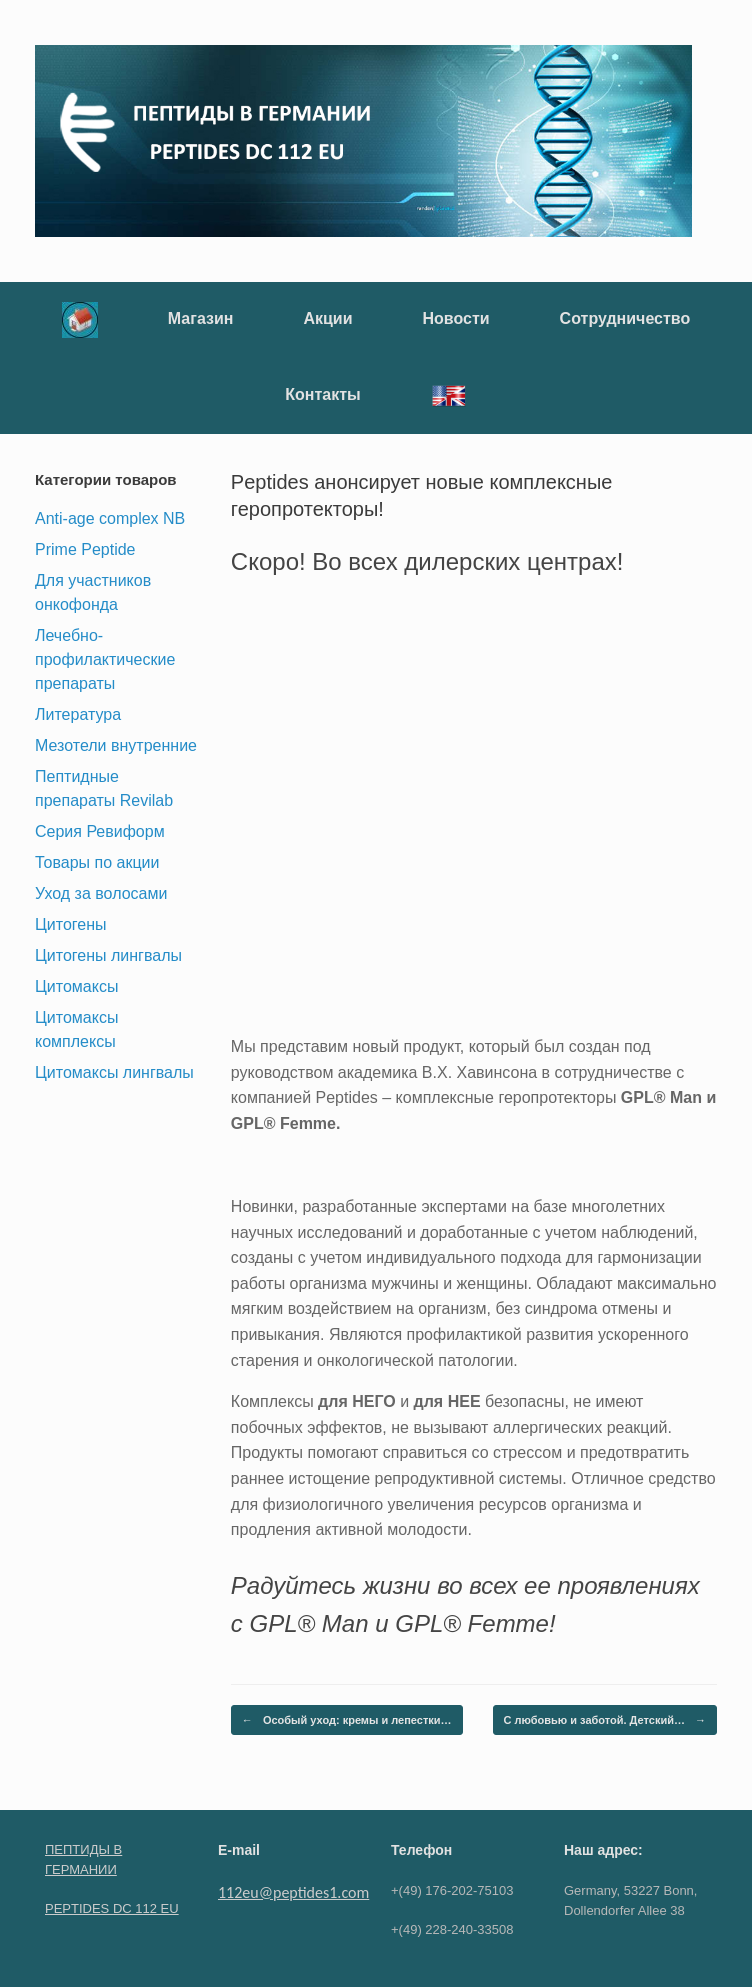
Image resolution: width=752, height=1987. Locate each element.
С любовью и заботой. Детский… (605, 1720)
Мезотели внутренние (116, 745)
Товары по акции (97, 862)
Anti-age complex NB (110, 518)
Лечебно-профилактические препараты (105, 659)
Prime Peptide (85, 549)
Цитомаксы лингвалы (114, 1072)
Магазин (201, 318)
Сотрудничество (625, 318)
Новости (456, 318)
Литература (78, 714)
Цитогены (71, 924)
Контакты (322, 394)
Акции (327, 318)
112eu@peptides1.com (293, 1892)
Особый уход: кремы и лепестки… (347, 1720)
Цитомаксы (76, 986)
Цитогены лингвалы (108, 955)
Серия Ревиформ (100, 831)
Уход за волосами (101, 893)
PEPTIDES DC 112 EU (112, 1908)
